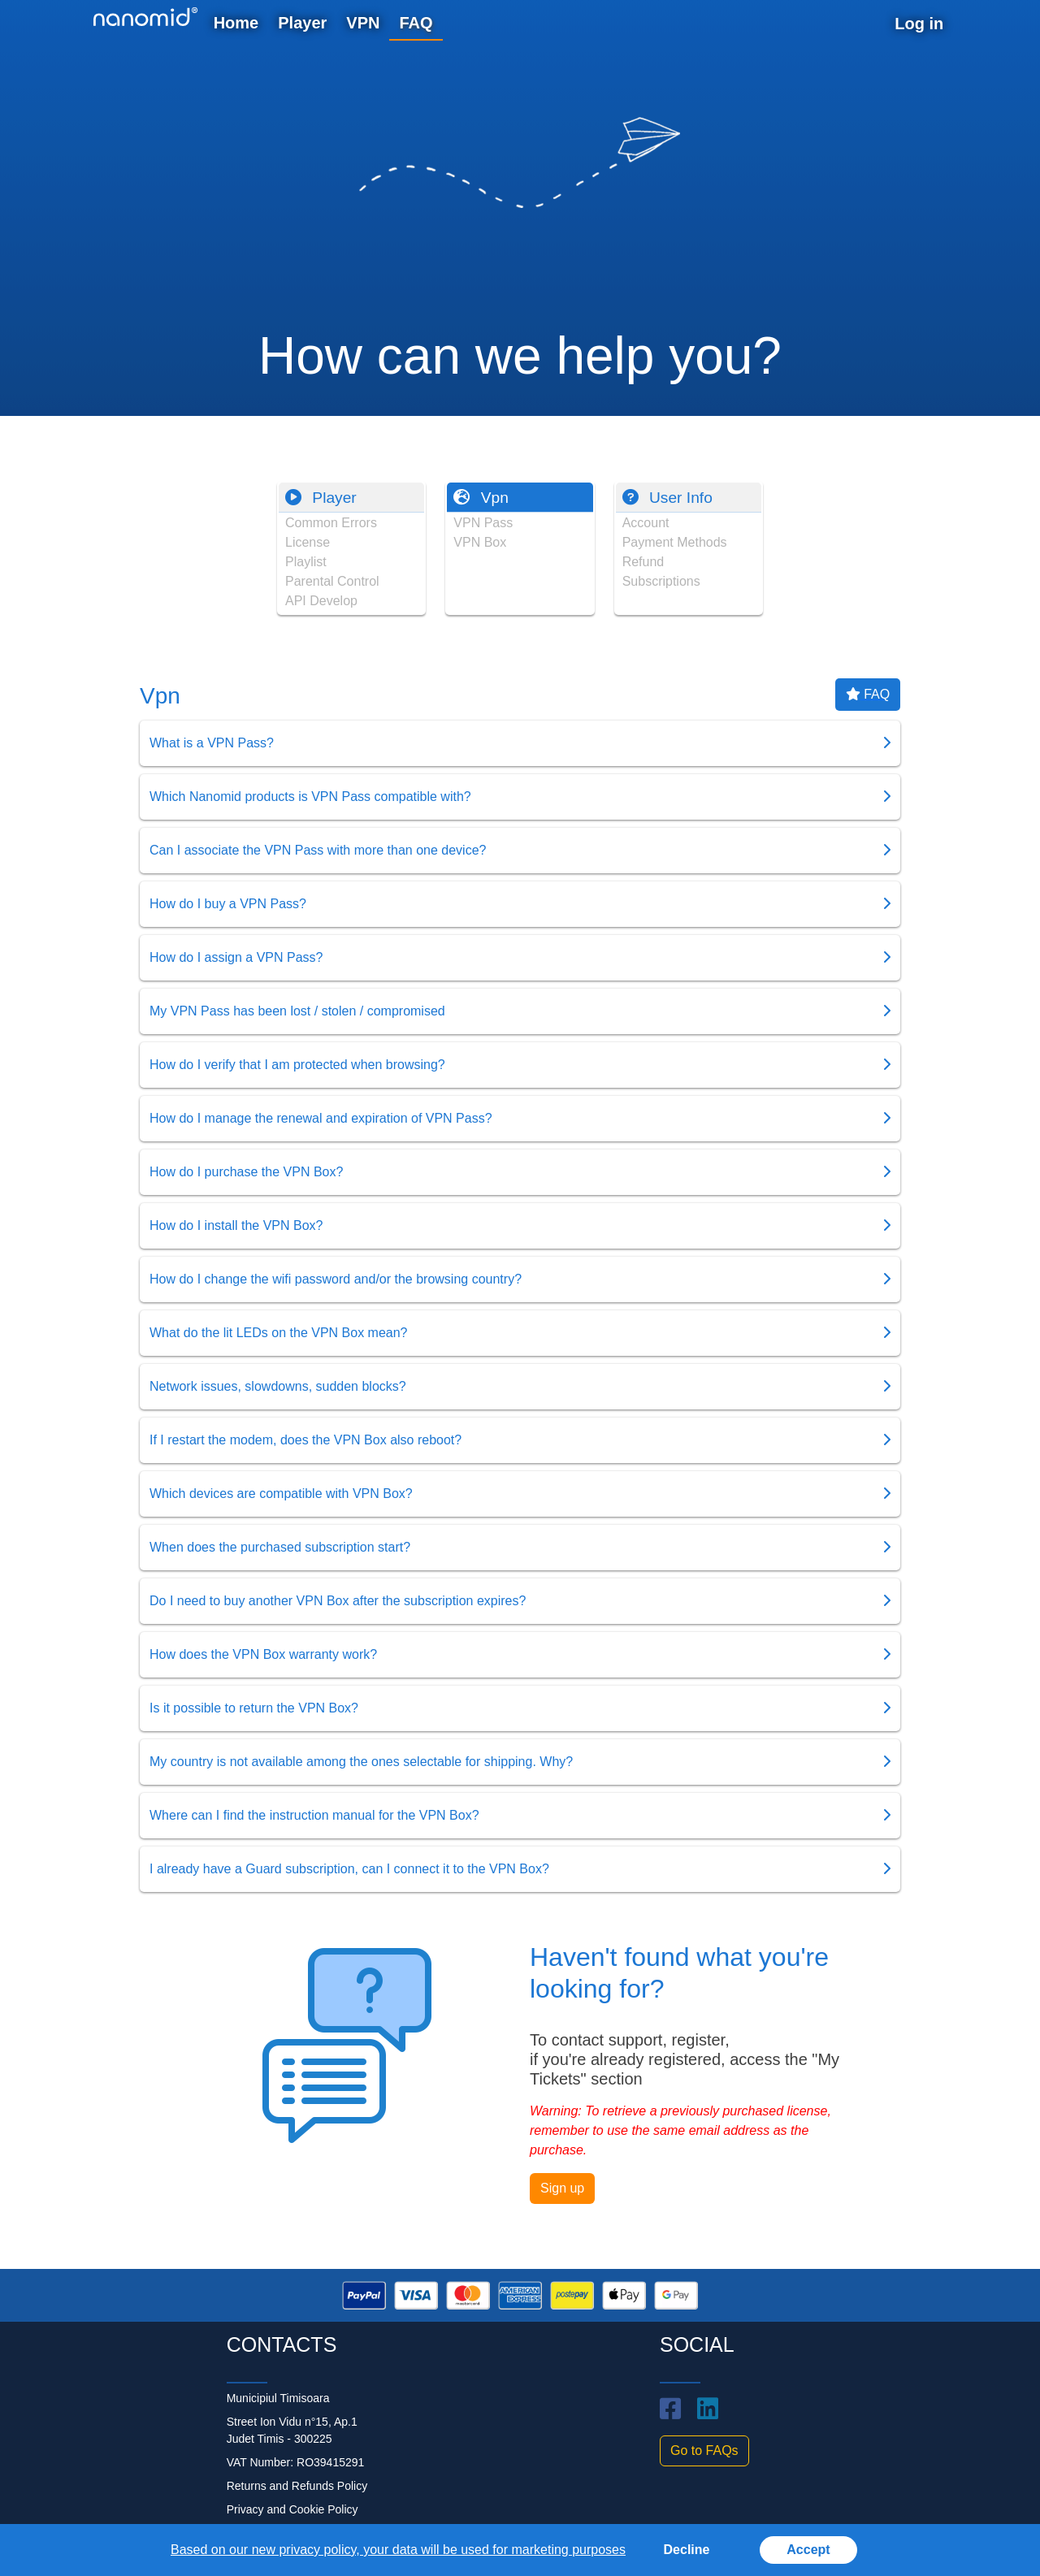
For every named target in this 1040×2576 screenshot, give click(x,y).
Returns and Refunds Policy (297, 2485)
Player (321, 497)
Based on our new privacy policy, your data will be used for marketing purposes (398, 2550)
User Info (667, 497)
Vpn (480, 497)
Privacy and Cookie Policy (292, 2509)
